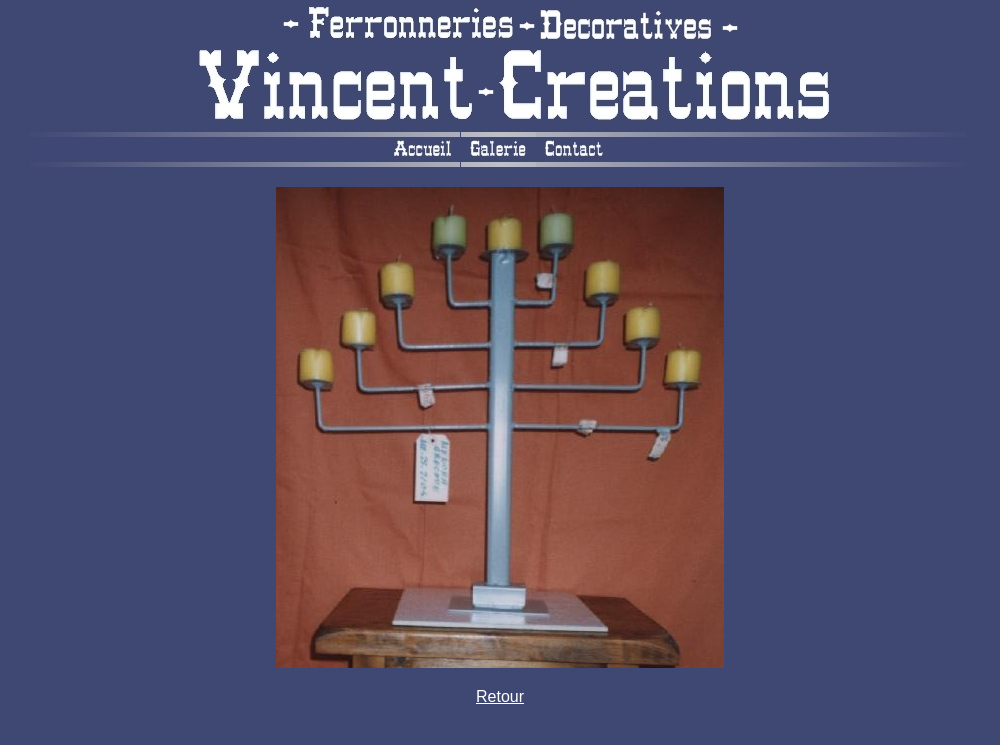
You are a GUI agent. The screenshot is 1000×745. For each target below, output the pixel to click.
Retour (500, 696)
